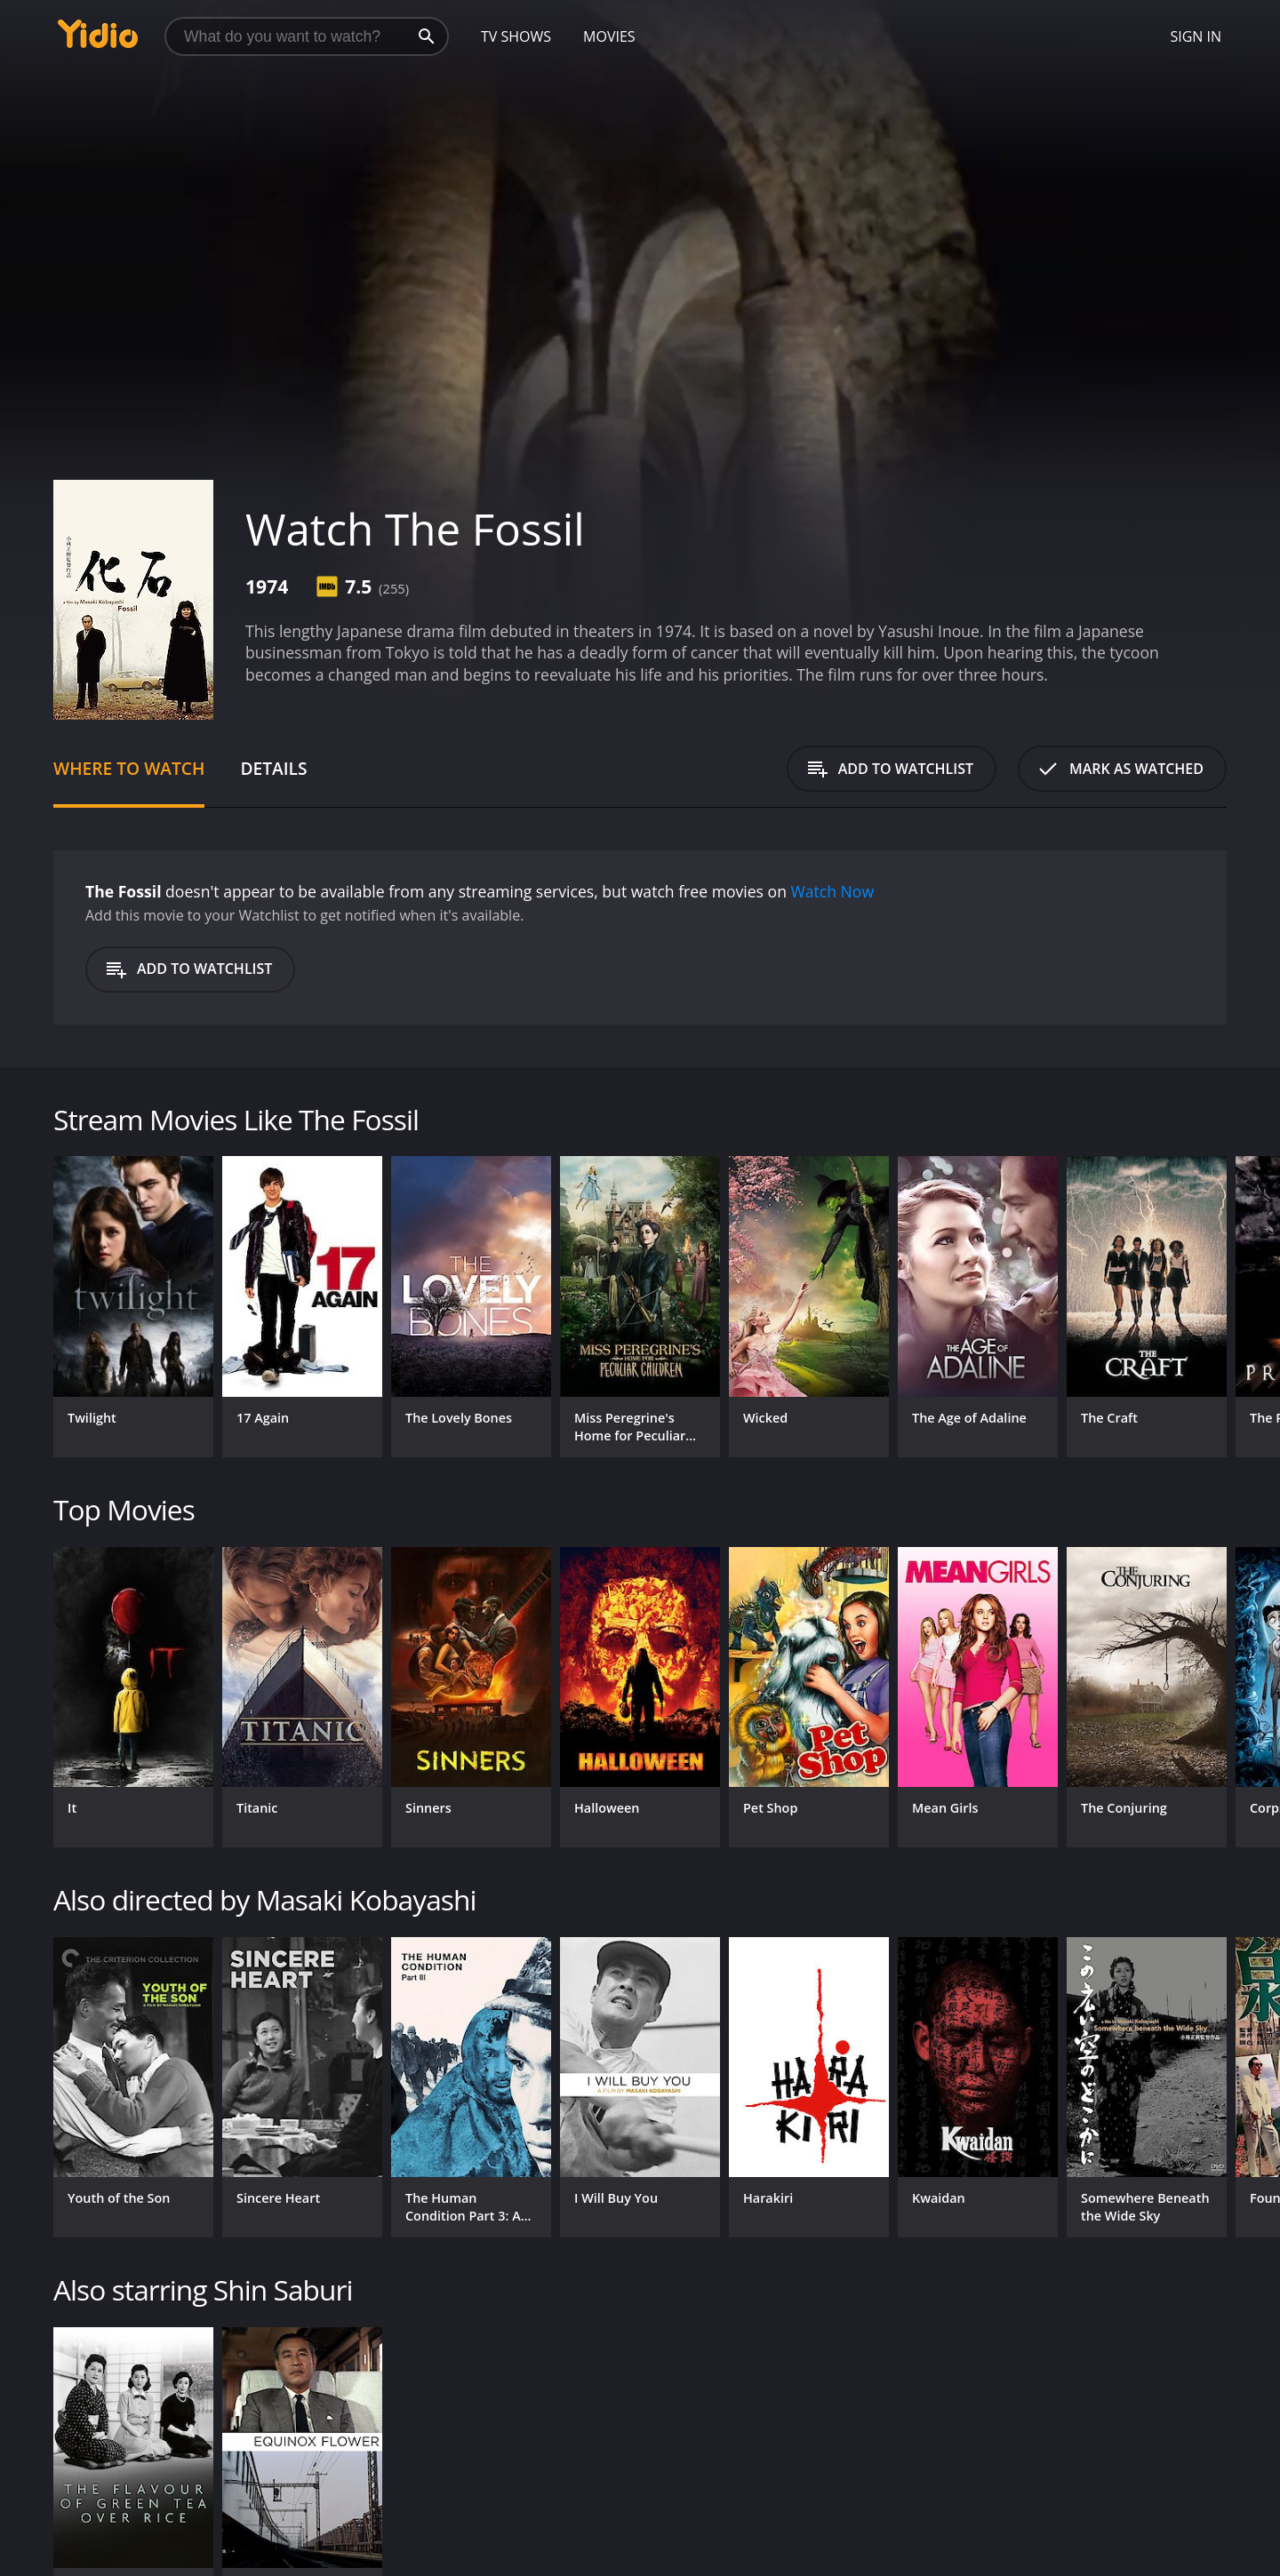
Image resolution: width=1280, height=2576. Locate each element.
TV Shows (516, 36)
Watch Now (833, 891)
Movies (609, 36)
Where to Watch (128, 768)
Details (273, 768)
